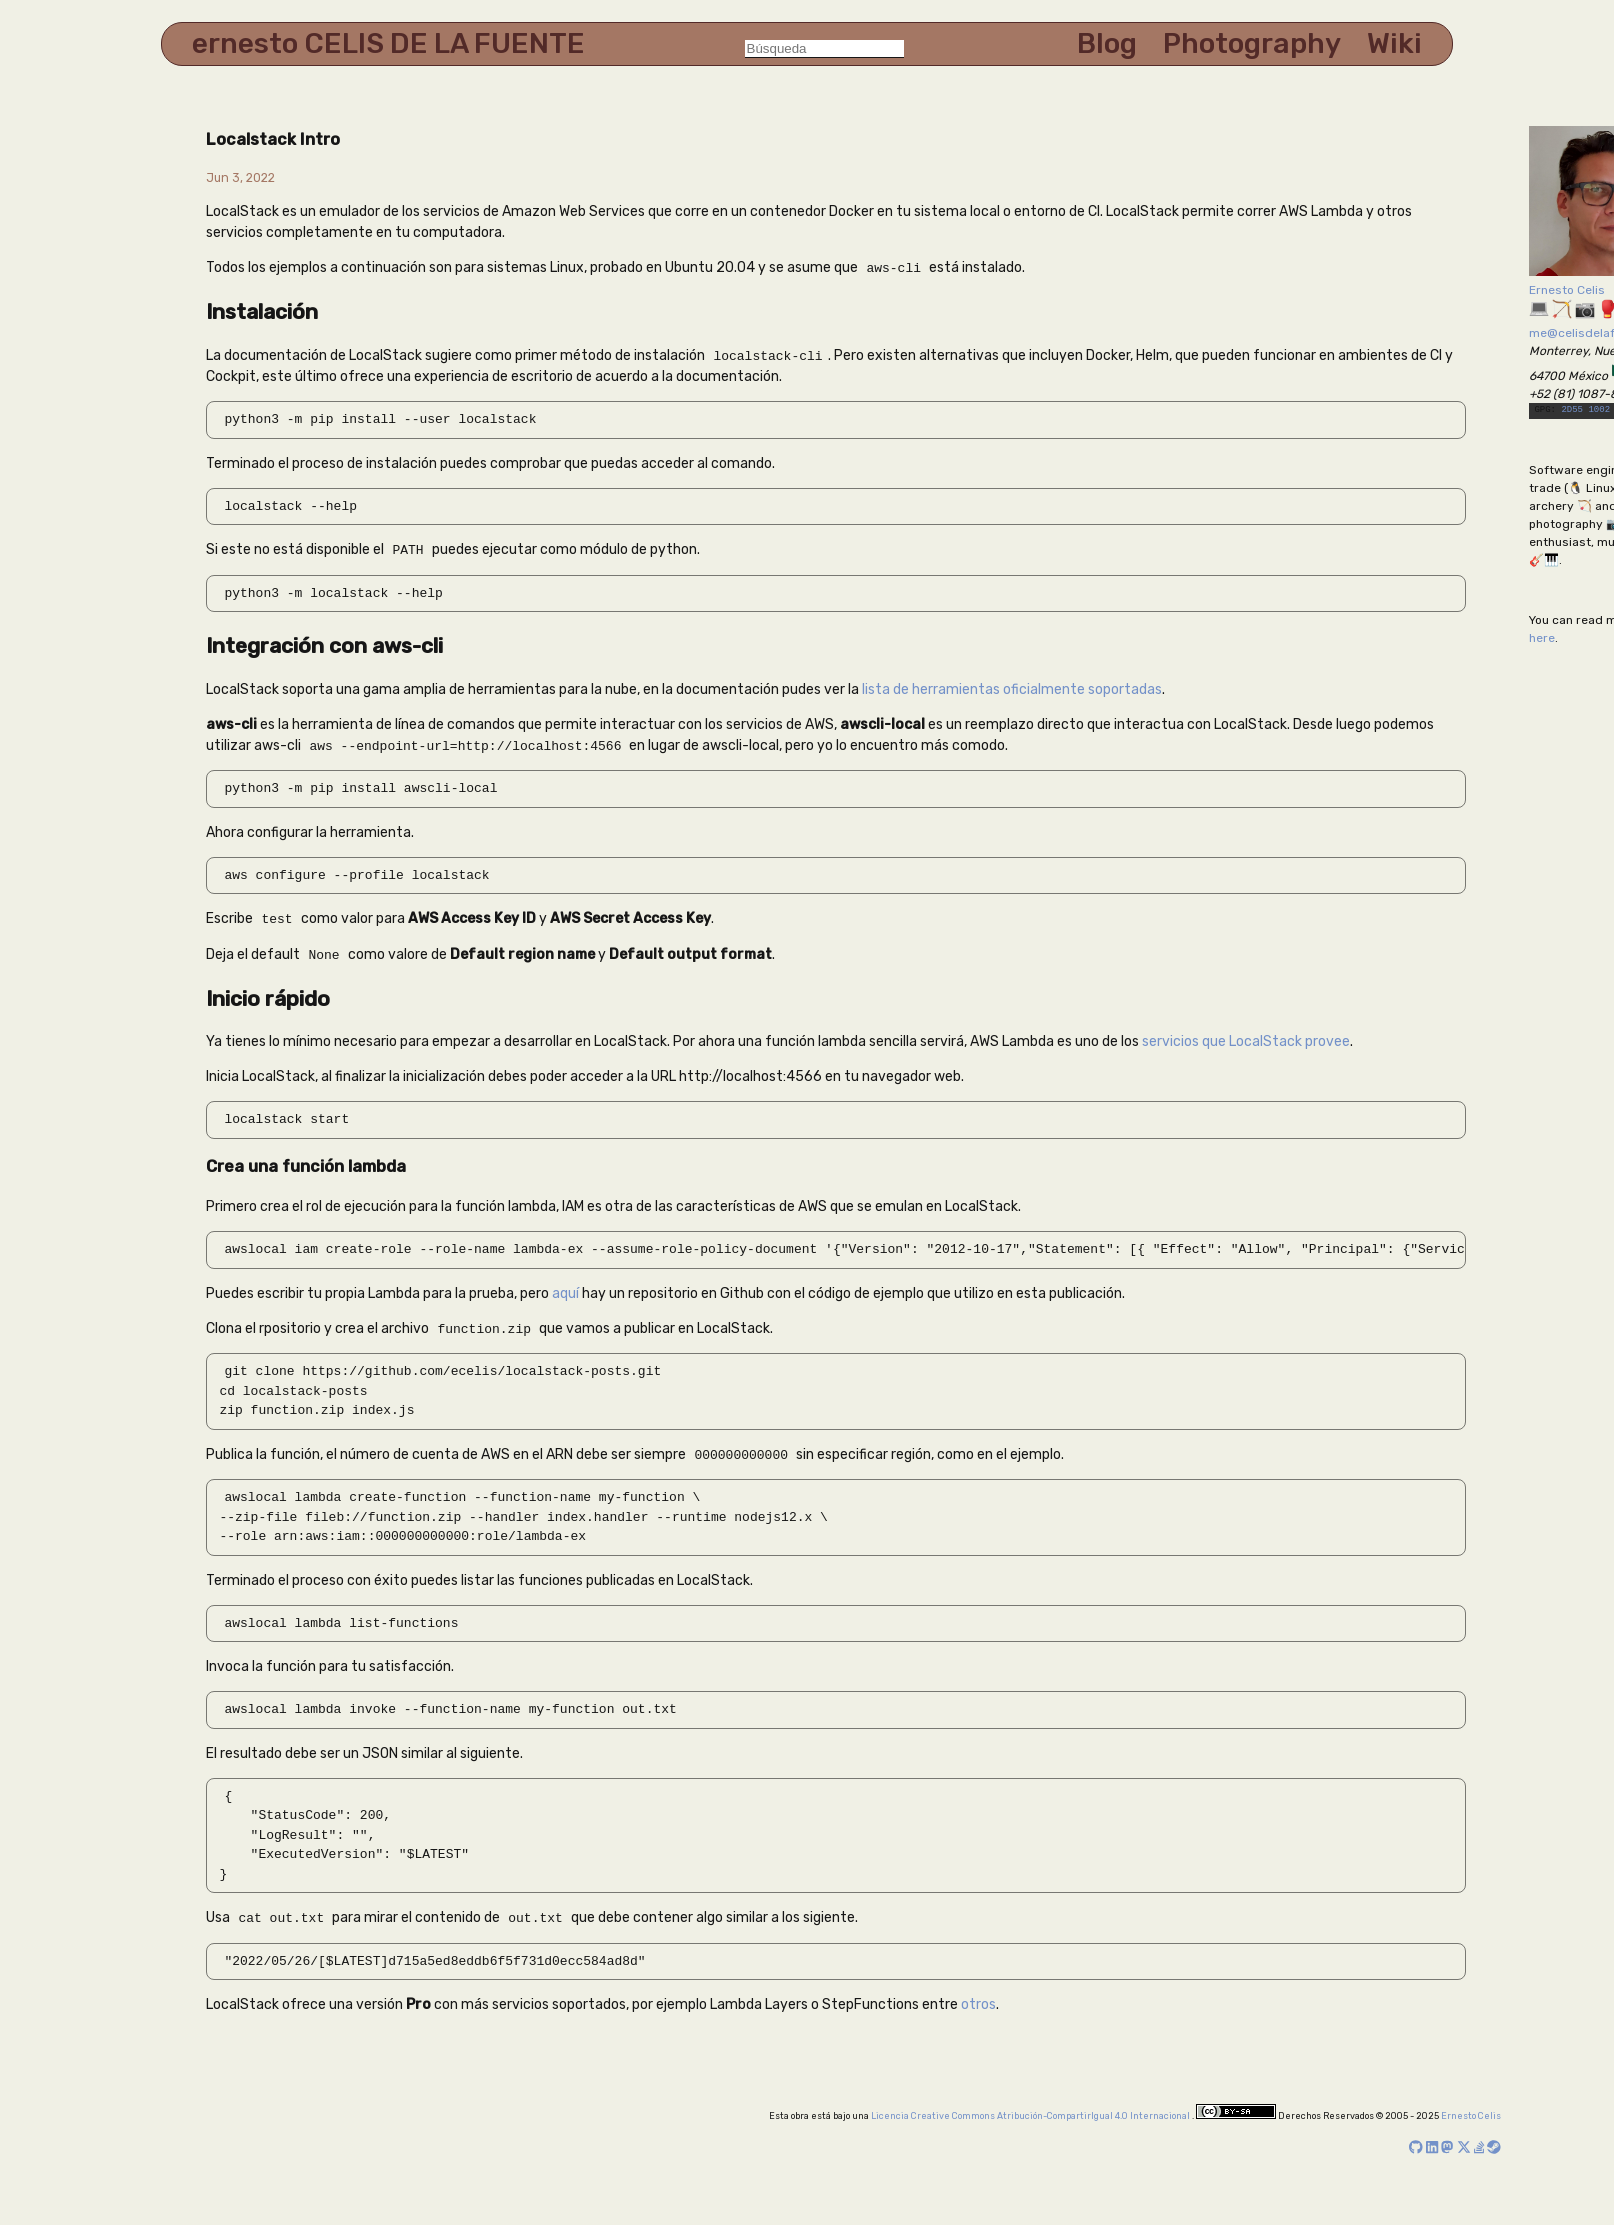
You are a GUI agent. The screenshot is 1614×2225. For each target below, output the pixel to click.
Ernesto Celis (1567, 290)
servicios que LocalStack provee (1246, 1038)
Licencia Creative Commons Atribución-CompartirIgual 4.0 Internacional (1031, 2112)
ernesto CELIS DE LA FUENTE (388, 43)
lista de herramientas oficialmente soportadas (1012, 687)
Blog (1107, 43)
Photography (1252, 43)
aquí (565, 1290)
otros (978, 2000)
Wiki (1394, 43)
